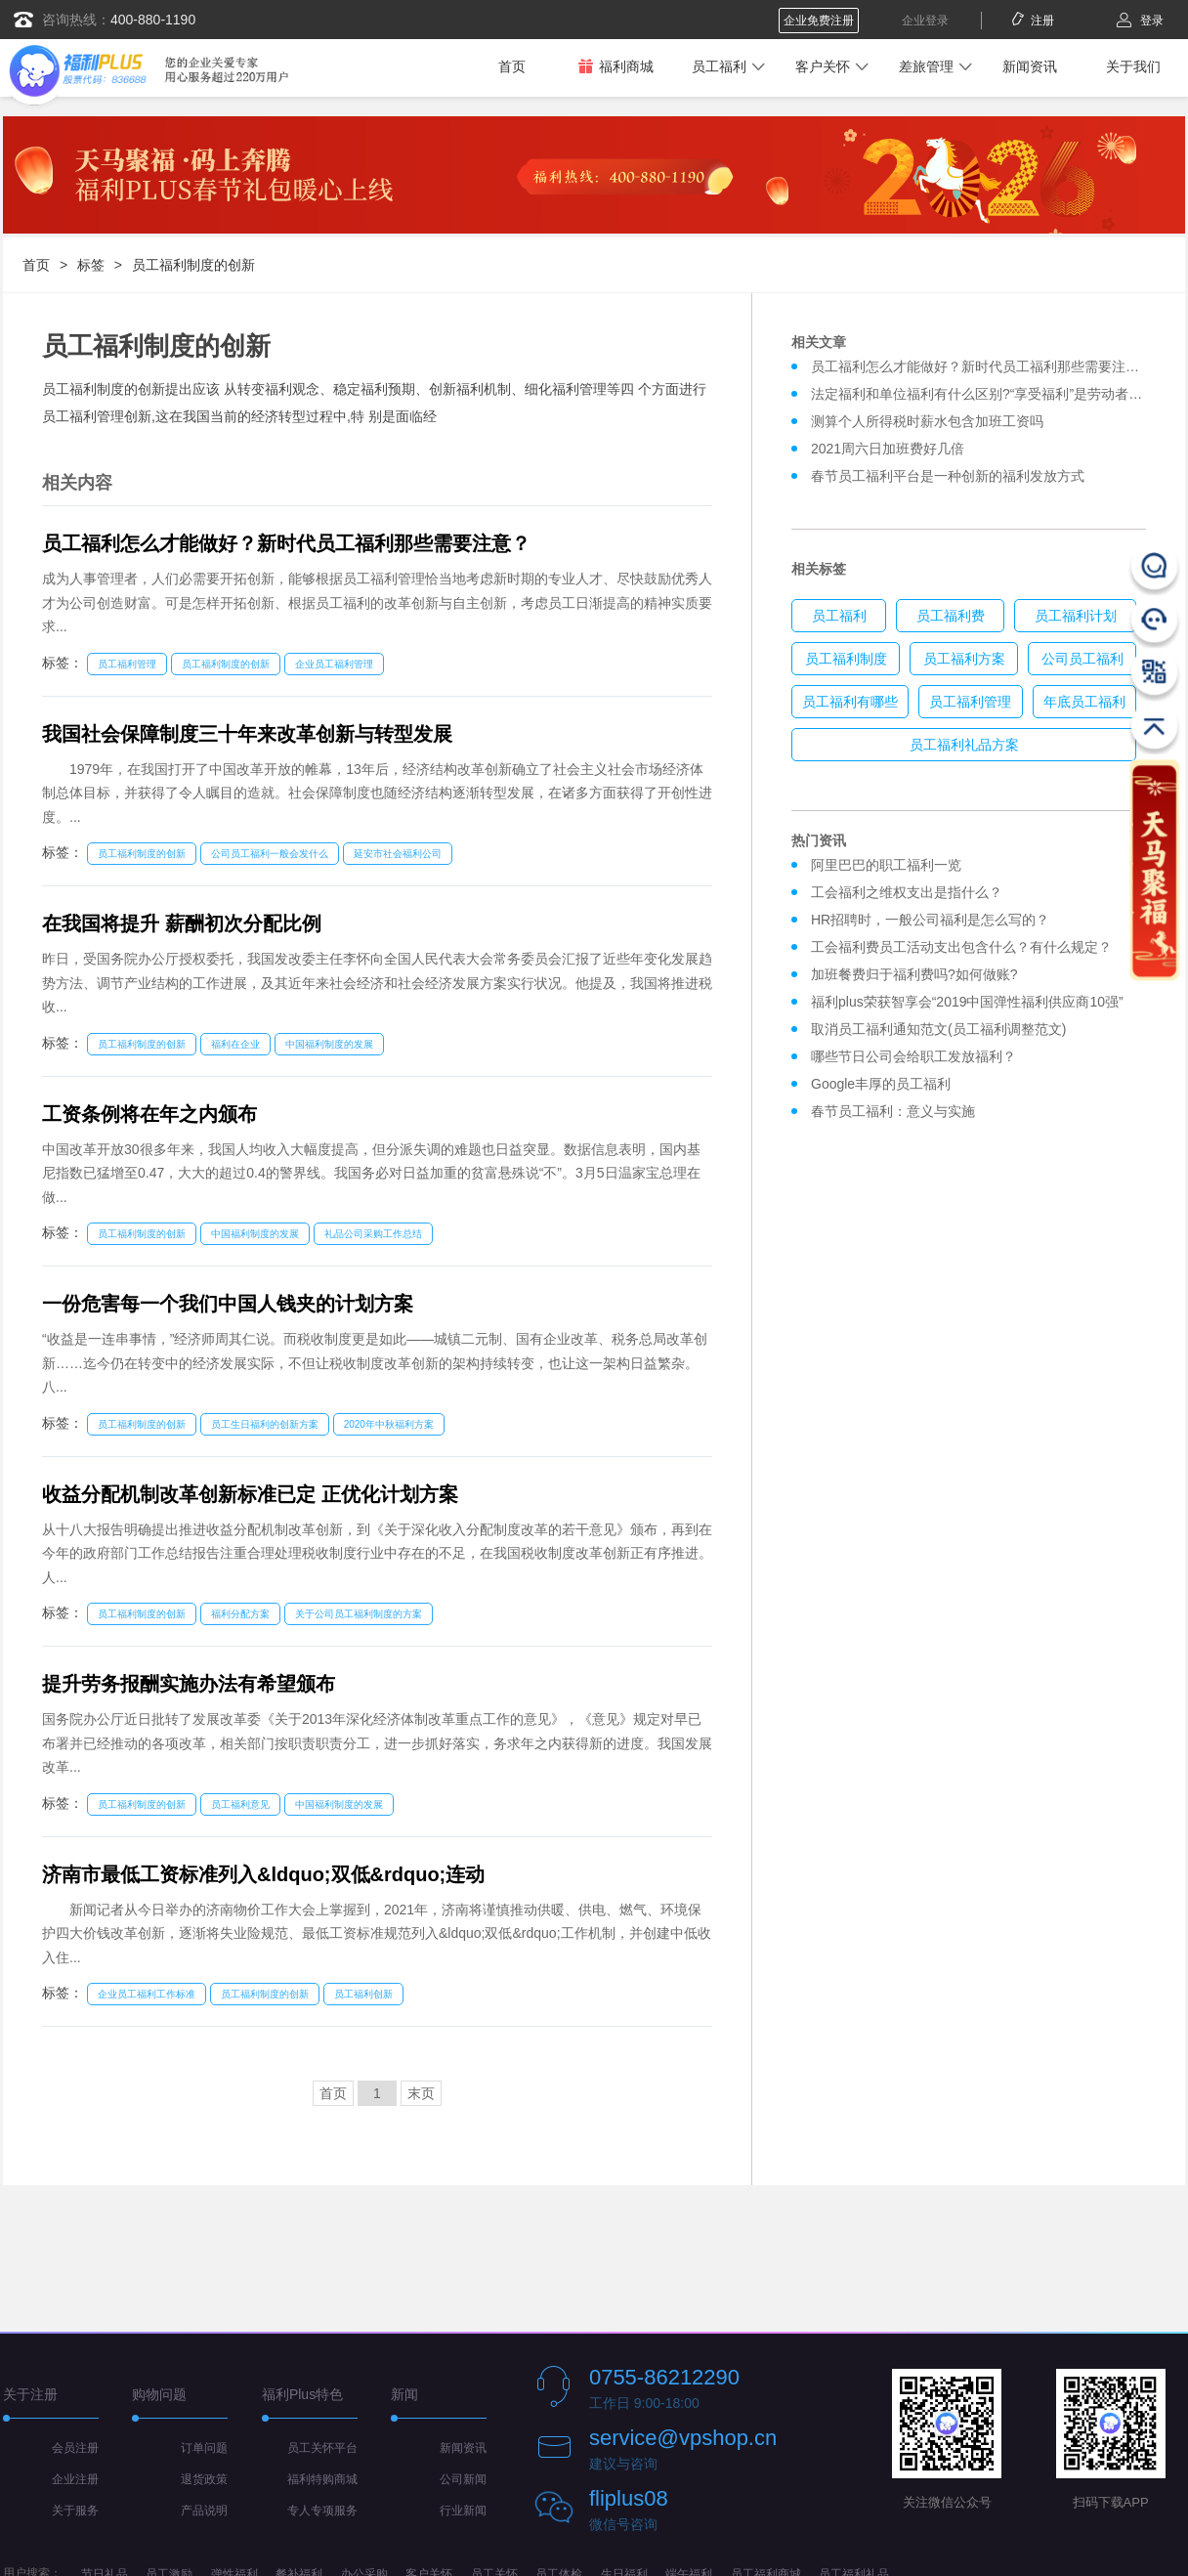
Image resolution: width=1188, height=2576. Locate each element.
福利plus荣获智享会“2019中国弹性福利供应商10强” (967, 1001)
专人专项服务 (322, 2510)
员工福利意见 (240, 1804)
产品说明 (204, 2510)
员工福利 (719, 66)
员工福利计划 (1076, 615)
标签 (91, 265)
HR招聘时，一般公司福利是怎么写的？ (934, 919)
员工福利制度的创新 (193, 265)
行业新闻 (463, 2510)
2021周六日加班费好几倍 (887, 448)
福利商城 (615, 66)
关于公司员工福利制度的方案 (358, 1614)
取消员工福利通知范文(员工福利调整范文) (938, 1029)
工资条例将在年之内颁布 (149, 1114)
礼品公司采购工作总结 (373, 1233)
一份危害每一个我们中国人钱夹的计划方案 (227, 1303)
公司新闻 (463, 2479)
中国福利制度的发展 (329, 1044)
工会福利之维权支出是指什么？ (906, 892)
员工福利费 (950, 615)
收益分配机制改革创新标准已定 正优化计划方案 (250, 1494)
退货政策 (204, 2479)
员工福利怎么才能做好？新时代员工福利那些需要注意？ (286, 543)
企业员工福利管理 (334, 664)
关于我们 (1133, 66)
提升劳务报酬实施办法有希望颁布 (188, 1684)
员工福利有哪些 (850, 701)
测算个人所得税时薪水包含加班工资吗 (927, 421)
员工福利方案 (964, 658)
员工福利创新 (363, 1994)
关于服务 (75, 2510)
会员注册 (75, 2448)
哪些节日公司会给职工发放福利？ (913, 1056)
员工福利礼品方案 (964, 744)
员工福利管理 (127, 664)
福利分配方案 (240, 1614)
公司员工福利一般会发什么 (269, 853)
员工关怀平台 (322, 2448)
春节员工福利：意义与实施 (893, 1111)
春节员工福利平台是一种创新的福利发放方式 (947, 476)
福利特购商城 (322, 2479)
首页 (512, 66)
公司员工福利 (1082, 658)
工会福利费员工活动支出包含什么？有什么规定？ (961, 947)
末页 (421, 2093)
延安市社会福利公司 (398, 853)
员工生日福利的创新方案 (264, 1424)
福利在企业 (235, 1044)
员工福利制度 (846, 658)
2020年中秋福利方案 (389, 1424)
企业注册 (75, 2479)
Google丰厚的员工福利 (881, 1084)
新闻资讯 (1029, 66)
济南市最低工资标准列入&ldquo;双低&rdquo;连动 (263, 1874)
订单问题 (204, 2448)
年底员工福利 (1084, 701)
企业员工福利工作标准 (146, 1994)
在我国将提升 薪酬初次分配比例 (181, 923)
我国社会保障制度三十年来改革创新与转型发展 (247, 734)
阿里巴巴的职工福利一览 (886, 865)
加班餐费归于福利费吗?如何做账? (914, 974)
